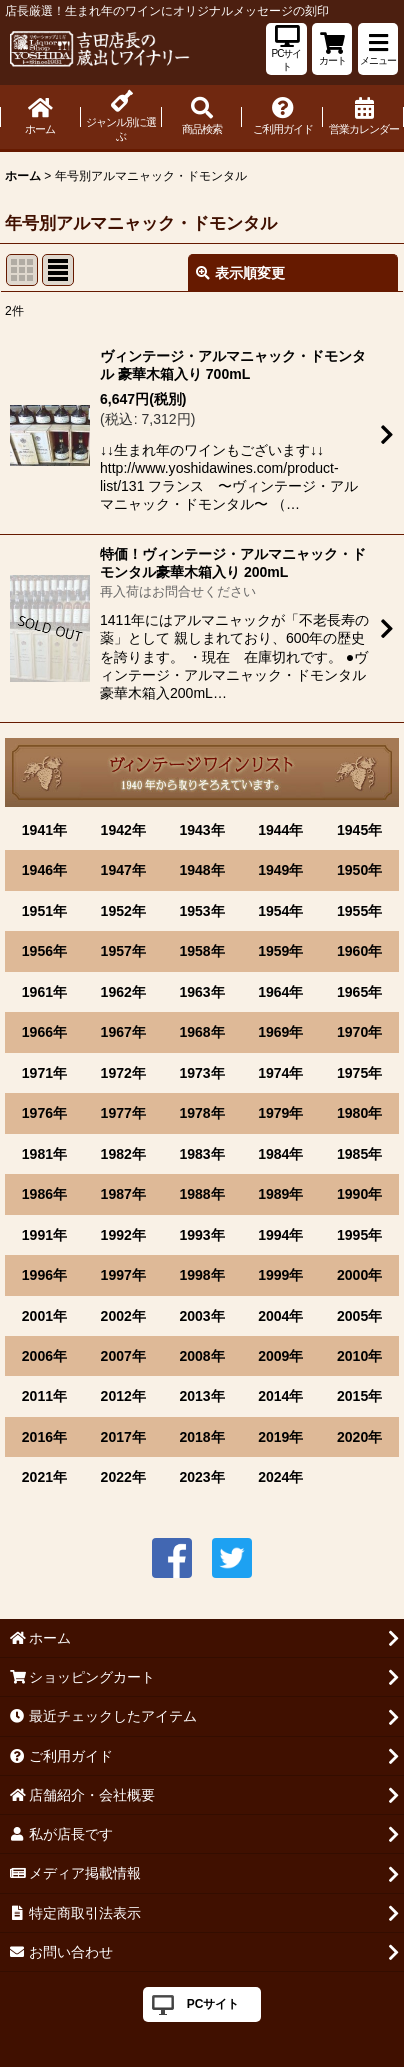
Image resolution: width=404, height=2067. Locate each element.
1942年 (123, 830)
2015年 (359, 1396)
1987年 (123, 1194)
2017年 (123, 1437)
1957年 (123, 951)
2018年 (201, 1437)
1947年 (123, 870)
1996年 (44, 1275)
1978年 (201, 1113)
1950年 (359, 870)
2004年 (280, 1316)
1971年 (44, 1073)
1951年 (44, 911)
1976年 (44, 1113)
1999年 (280, 1275)
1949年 (280, 870)
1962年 (123, 992)
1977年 (123, 1113)
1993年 (201, 1235)
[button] (378, 49)
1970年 (359, 1032)
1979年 (280, 1113)
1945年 (359, 830)
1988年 (201, 1194)
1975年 (359, 1073)
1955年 (359, 911)
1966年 (44, 1032)
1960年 (359, 951)
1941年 (44, 830)
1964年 (280, 992)
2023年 (201, 1477)
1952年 (123, 911)
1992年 (123, 1235)
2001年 (44, 1316)
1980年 (359, 1113)
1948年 (201, 870)
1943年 (201, 830)
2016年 (44, 1437)
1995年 (359, 1235)
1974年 (280, 1073)
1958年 (201, 951)
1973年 (201, 1073)
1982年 (123, 1154)
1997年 (123, 1275)
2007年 (123, 1356)
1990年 (359, 1194)
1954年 (280, 911)
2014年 (280, 1396)
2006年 (44, 1356)
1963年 (201, 992)
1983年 (201, 1154)
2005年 (359, 1316)
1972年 (123, 1073)
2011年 (44, 1396)
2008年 (201, 1356)
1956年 (44, 951)
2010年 (359, 1356)
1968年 (201, 1032)
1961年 (44, 992)
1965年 (359, 992)
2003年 (201, 1316)
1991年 (44, 1235)
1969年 (280, 1032)
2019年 (280, 1437)
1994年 (280, 1235)
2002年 (123, 1316)
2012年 (123, 1396)
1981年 (44, 1154)
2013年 (201, 1396)
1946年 (44, 870)
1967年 (123, 1032)
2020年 (359, 1437)
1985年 (359, 1154)
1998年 (201, 1275)
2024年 (280, 1477)
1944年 (280, 830)
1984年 (280, 1154)
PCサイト (213, 2004)
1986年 (44, 1194)
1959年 (280, 951)
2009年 (280, 1356)
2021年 (44, 1477)
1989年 (280, 1194)
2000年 (359, 1275)
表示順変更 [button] (240, 273)
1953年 (201, 911)
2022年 (123, 1477)
